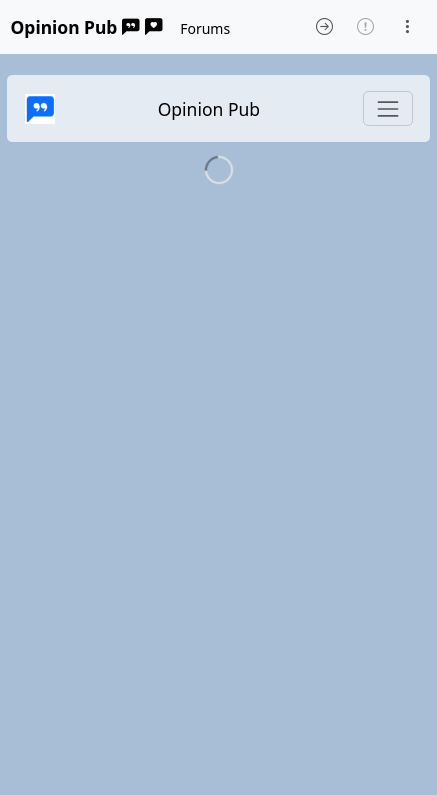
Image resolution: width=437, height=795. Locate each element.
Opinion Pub (87, 27)
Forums (205, 28)
